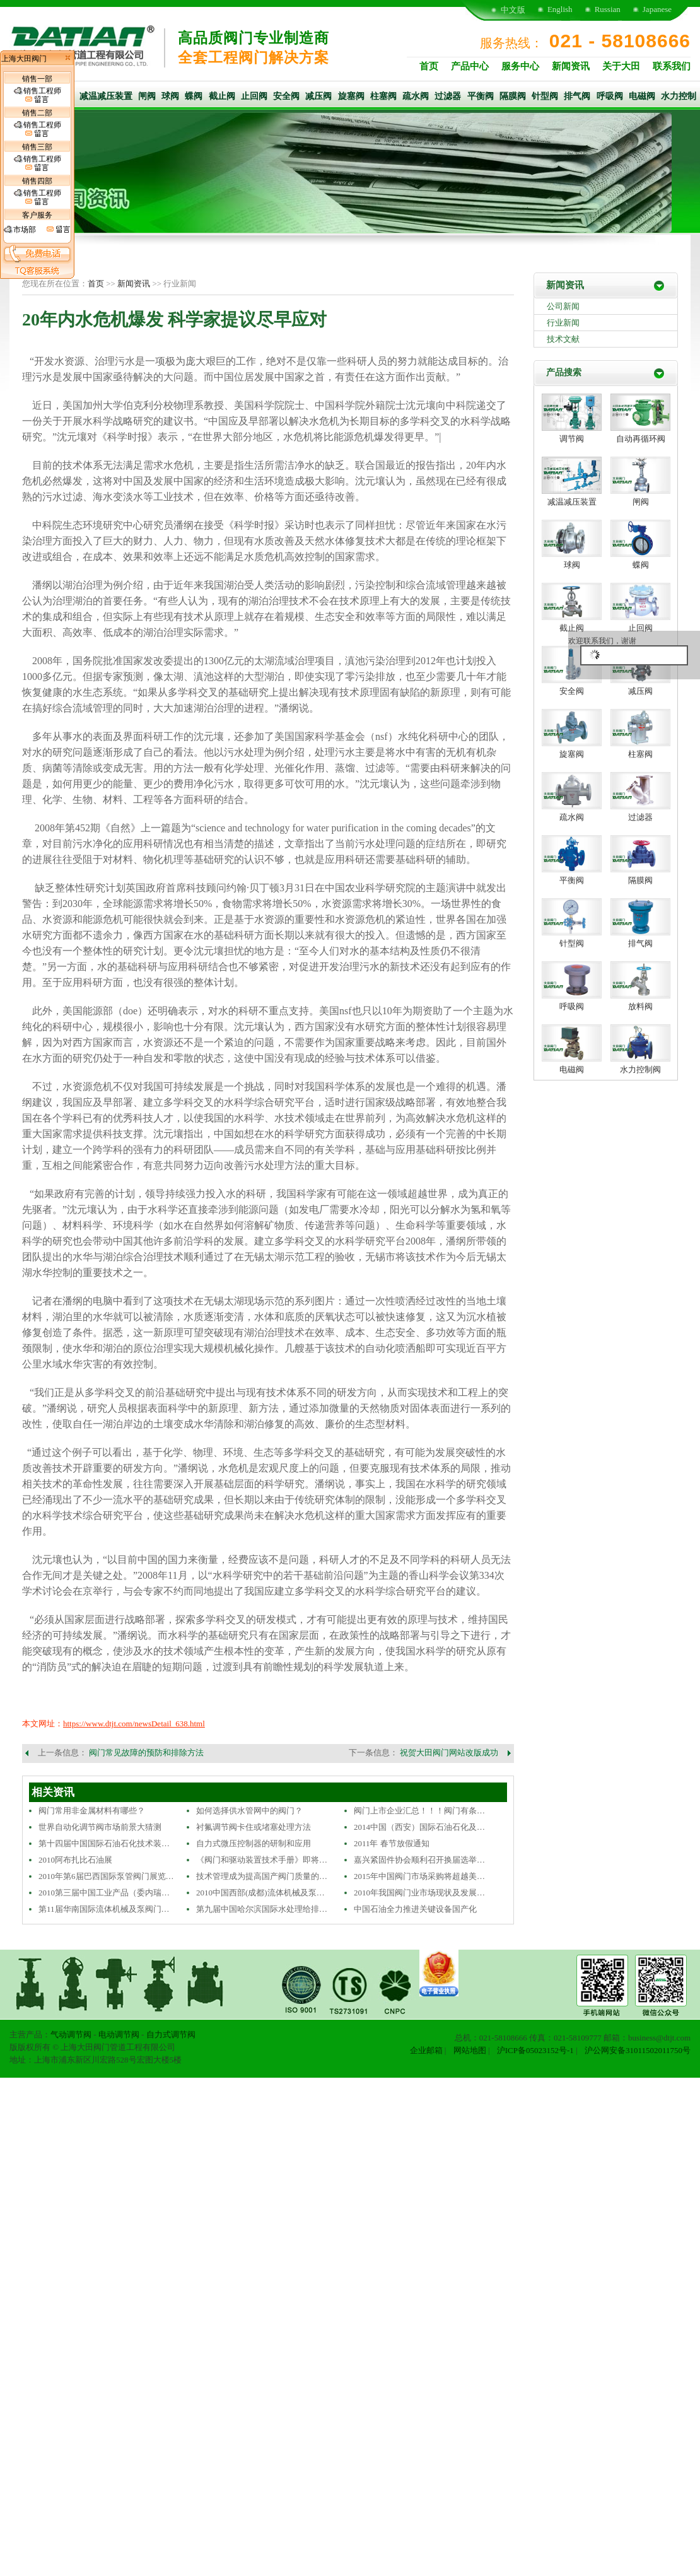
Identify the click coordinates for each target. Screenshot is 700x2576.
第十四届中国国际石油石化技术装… (104, 1843)
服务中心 (520, 66)
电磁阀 (642, 96)
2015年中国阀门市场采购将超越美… (419, 1876)
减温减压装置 (105, 96)
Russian (608, 9)
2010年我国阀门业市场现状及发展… (419, 1892)
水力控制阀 (640, 1069)
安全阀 (286, 96)
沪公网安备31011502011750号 (638, 2050)
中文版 (513, 10)
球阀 (170, 96)
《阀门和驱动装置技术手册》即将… (261, 1860)
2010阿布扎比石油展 (75, 1860)
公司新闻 (563, 306)
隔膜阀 (512, 96)
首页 (428, 66)
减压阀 (318, 96)
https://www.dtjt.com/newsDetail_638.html (134, 1723)
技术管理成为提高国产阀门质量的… (261, 1876)
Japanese (657, 9)
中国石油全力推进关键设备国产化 (415, 1909)
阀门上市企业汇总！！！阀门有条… (419, 1810)
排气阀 (577, 96)
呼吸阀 (610, 96)
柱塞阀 (383, 96)
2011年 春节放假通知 (391, 1843)
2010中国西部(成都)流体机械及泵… (260, 1892)
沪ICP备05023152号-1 (535, 2050)
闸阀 (147, 96)
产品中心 (470, 66)
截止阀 (222, 96)
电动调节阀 (118, 2034)
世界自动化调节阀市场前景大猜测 (99, 1827)
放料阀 (640, 1006)
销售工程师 (37, 95)
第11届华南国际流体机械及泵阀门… (104, 1909)
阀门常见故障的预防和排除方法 (146, 1752)
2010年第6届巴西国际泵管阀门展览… (106, 1876)
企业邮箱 (426, 2050)
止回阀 (254, 96)
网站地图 (469, 2050)
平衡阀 (480, 96)
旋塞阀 (351, 96)
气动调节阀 (70, 2034)
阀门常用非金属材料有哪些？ (91, 1810)
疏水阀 (415, 96)
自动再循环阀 (640, 438)
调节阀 (571, 438)
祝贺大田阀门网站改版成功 (449, 1752)
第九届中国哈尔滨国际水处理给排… (261, 1909)
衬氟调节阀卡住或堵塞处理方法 (253, 1827)
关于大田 (621, 66)
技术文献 (563, 339)
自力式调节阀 (170, 2034)
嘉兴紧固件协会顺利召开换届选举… (419, 1860)
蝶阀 (193, 96)
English (560, 9)
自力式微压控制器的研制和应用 (253, 1843)
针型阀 (545, 96)
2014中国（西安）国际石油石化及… (419, 1827)
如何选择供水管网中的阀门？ (249, 1810)
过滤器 (448, 96)
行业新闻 (563, 322)
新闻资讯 (571, 66)
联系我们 (672, 66)
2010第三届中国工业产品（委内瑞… (104, 1892)
